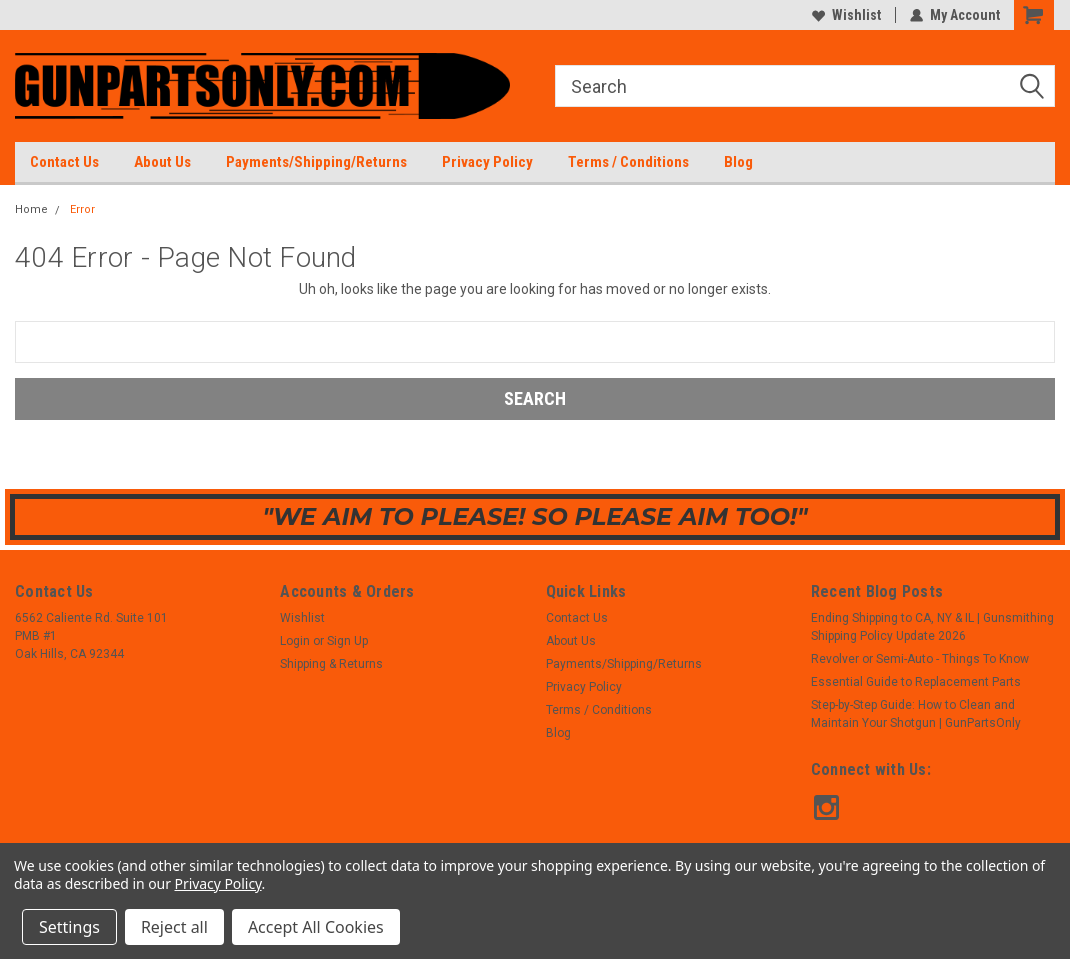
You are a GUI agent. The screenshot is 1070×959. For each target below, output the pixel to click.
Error (82, 209)
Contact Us (64, 162)
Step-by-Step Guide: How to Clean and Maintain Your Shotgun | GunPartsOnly (916, 714)
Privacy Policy (487, 162)
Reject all (174, 927)
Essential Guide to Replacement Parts (916, 682)
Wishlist (846, 15)
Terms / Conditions (628, 162)
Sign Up (347, 641)
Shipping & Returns (331, 664)
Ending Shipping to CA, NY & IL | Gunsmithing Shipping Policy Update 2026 (932, 627)
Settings (69, 927)
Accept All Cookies (316, 927)
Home (31, 209)
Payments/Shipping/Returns (316, 162)
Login (295, 641)
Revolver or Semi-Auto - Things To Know (920, 659)
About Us (162, 162)
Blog (738, 162)
